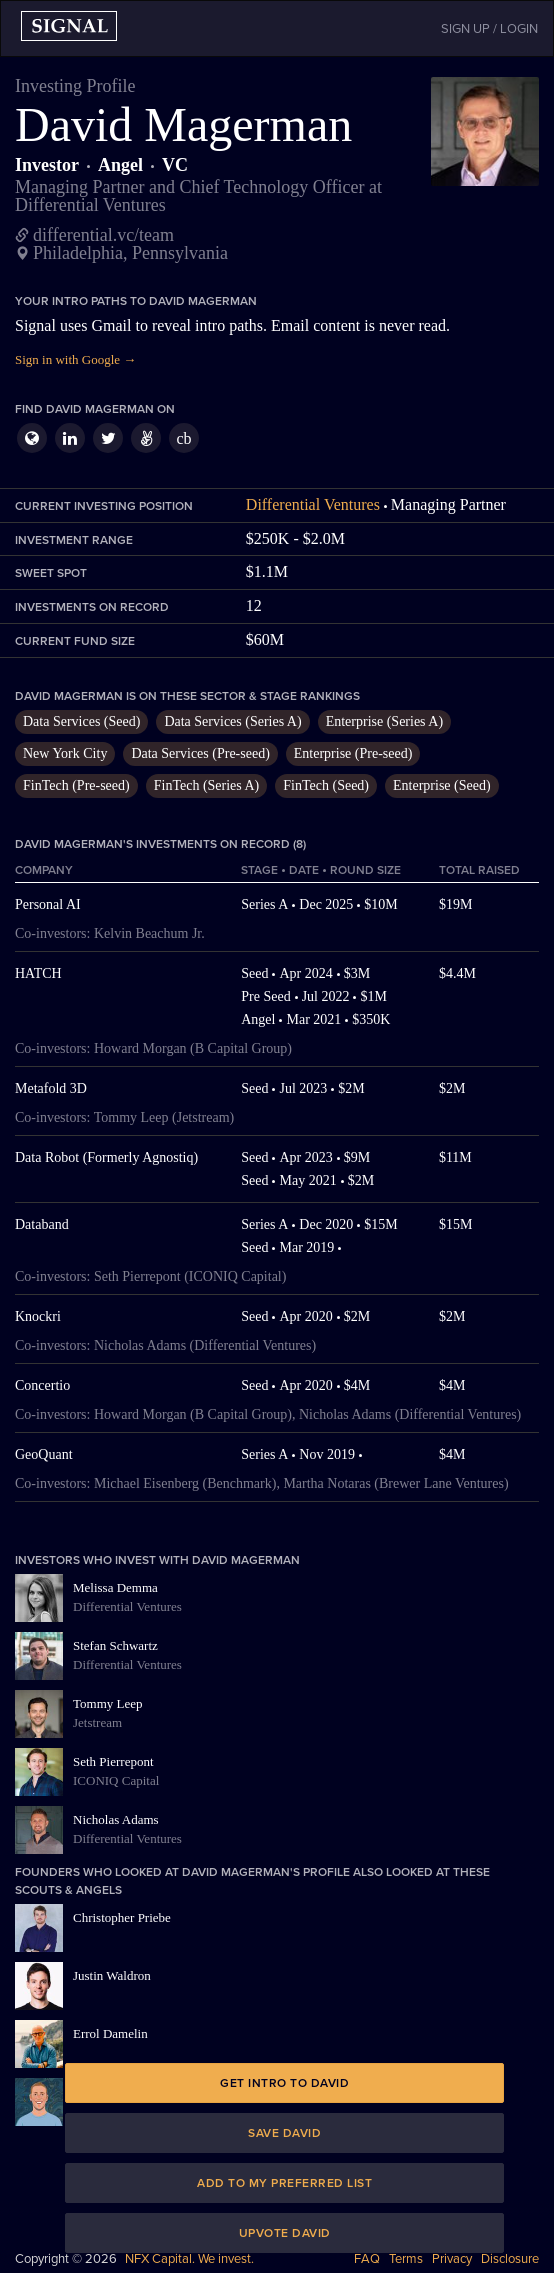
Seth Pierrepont (113, 1761)
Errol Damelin (110, 2033)
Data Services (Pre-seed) (200, 753)
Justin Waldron (112, 1975)
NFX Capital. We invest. (189, 2259)
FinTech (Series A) (207, 785)
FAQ (367, 2259)
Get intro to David (284, 2083)
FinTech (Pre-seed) (76, 785)
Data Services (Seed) (81, 721)
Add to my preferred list (284, 2183)
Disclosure (510, 2259)
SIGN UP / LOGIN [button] (489, 29)
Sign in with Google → (75, 359)
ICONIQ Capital (116, 1780)
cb (183, 438)
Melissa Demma (115, 1587)
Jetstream (97, 1722)
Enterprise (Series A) (384, 721)
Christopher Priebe (122, 1917)
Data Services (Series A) (232, 721)
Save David (284, 2133)
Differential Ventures (313, 504)
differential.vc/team (103, 235)
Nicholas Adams (116, 1819)
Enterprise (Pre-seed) (353, 753)
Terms (406, 2259)
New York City (65, 753)
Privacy (452, 2259)
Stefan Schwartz (115, 1645)
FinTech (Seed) (326, 785)
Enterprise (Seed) (442, 785)
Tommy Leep (108, 1703)
